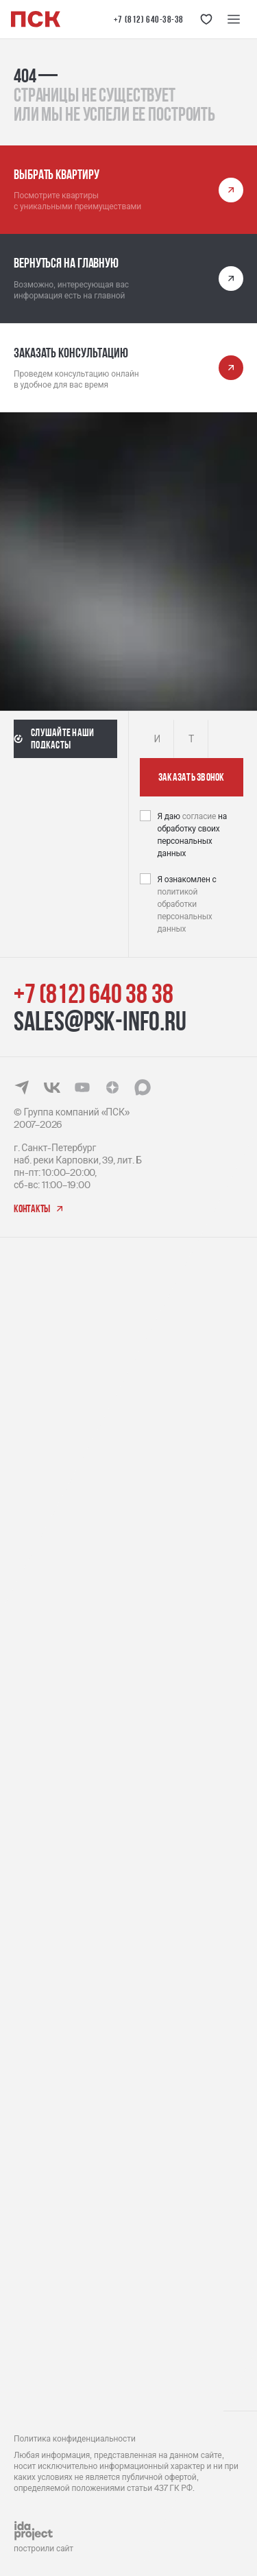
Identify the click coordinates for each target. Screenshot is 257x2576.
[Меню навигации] (233, 19)
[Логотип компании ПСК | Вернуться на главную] (35, 19)
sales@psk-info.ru (100, 1021)
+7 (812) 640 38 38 (93, 993)
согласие (200, 816)
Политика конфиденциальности (75, 2439)
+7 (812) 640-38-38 (149, 19)
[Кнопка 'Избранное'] (206, 19)
